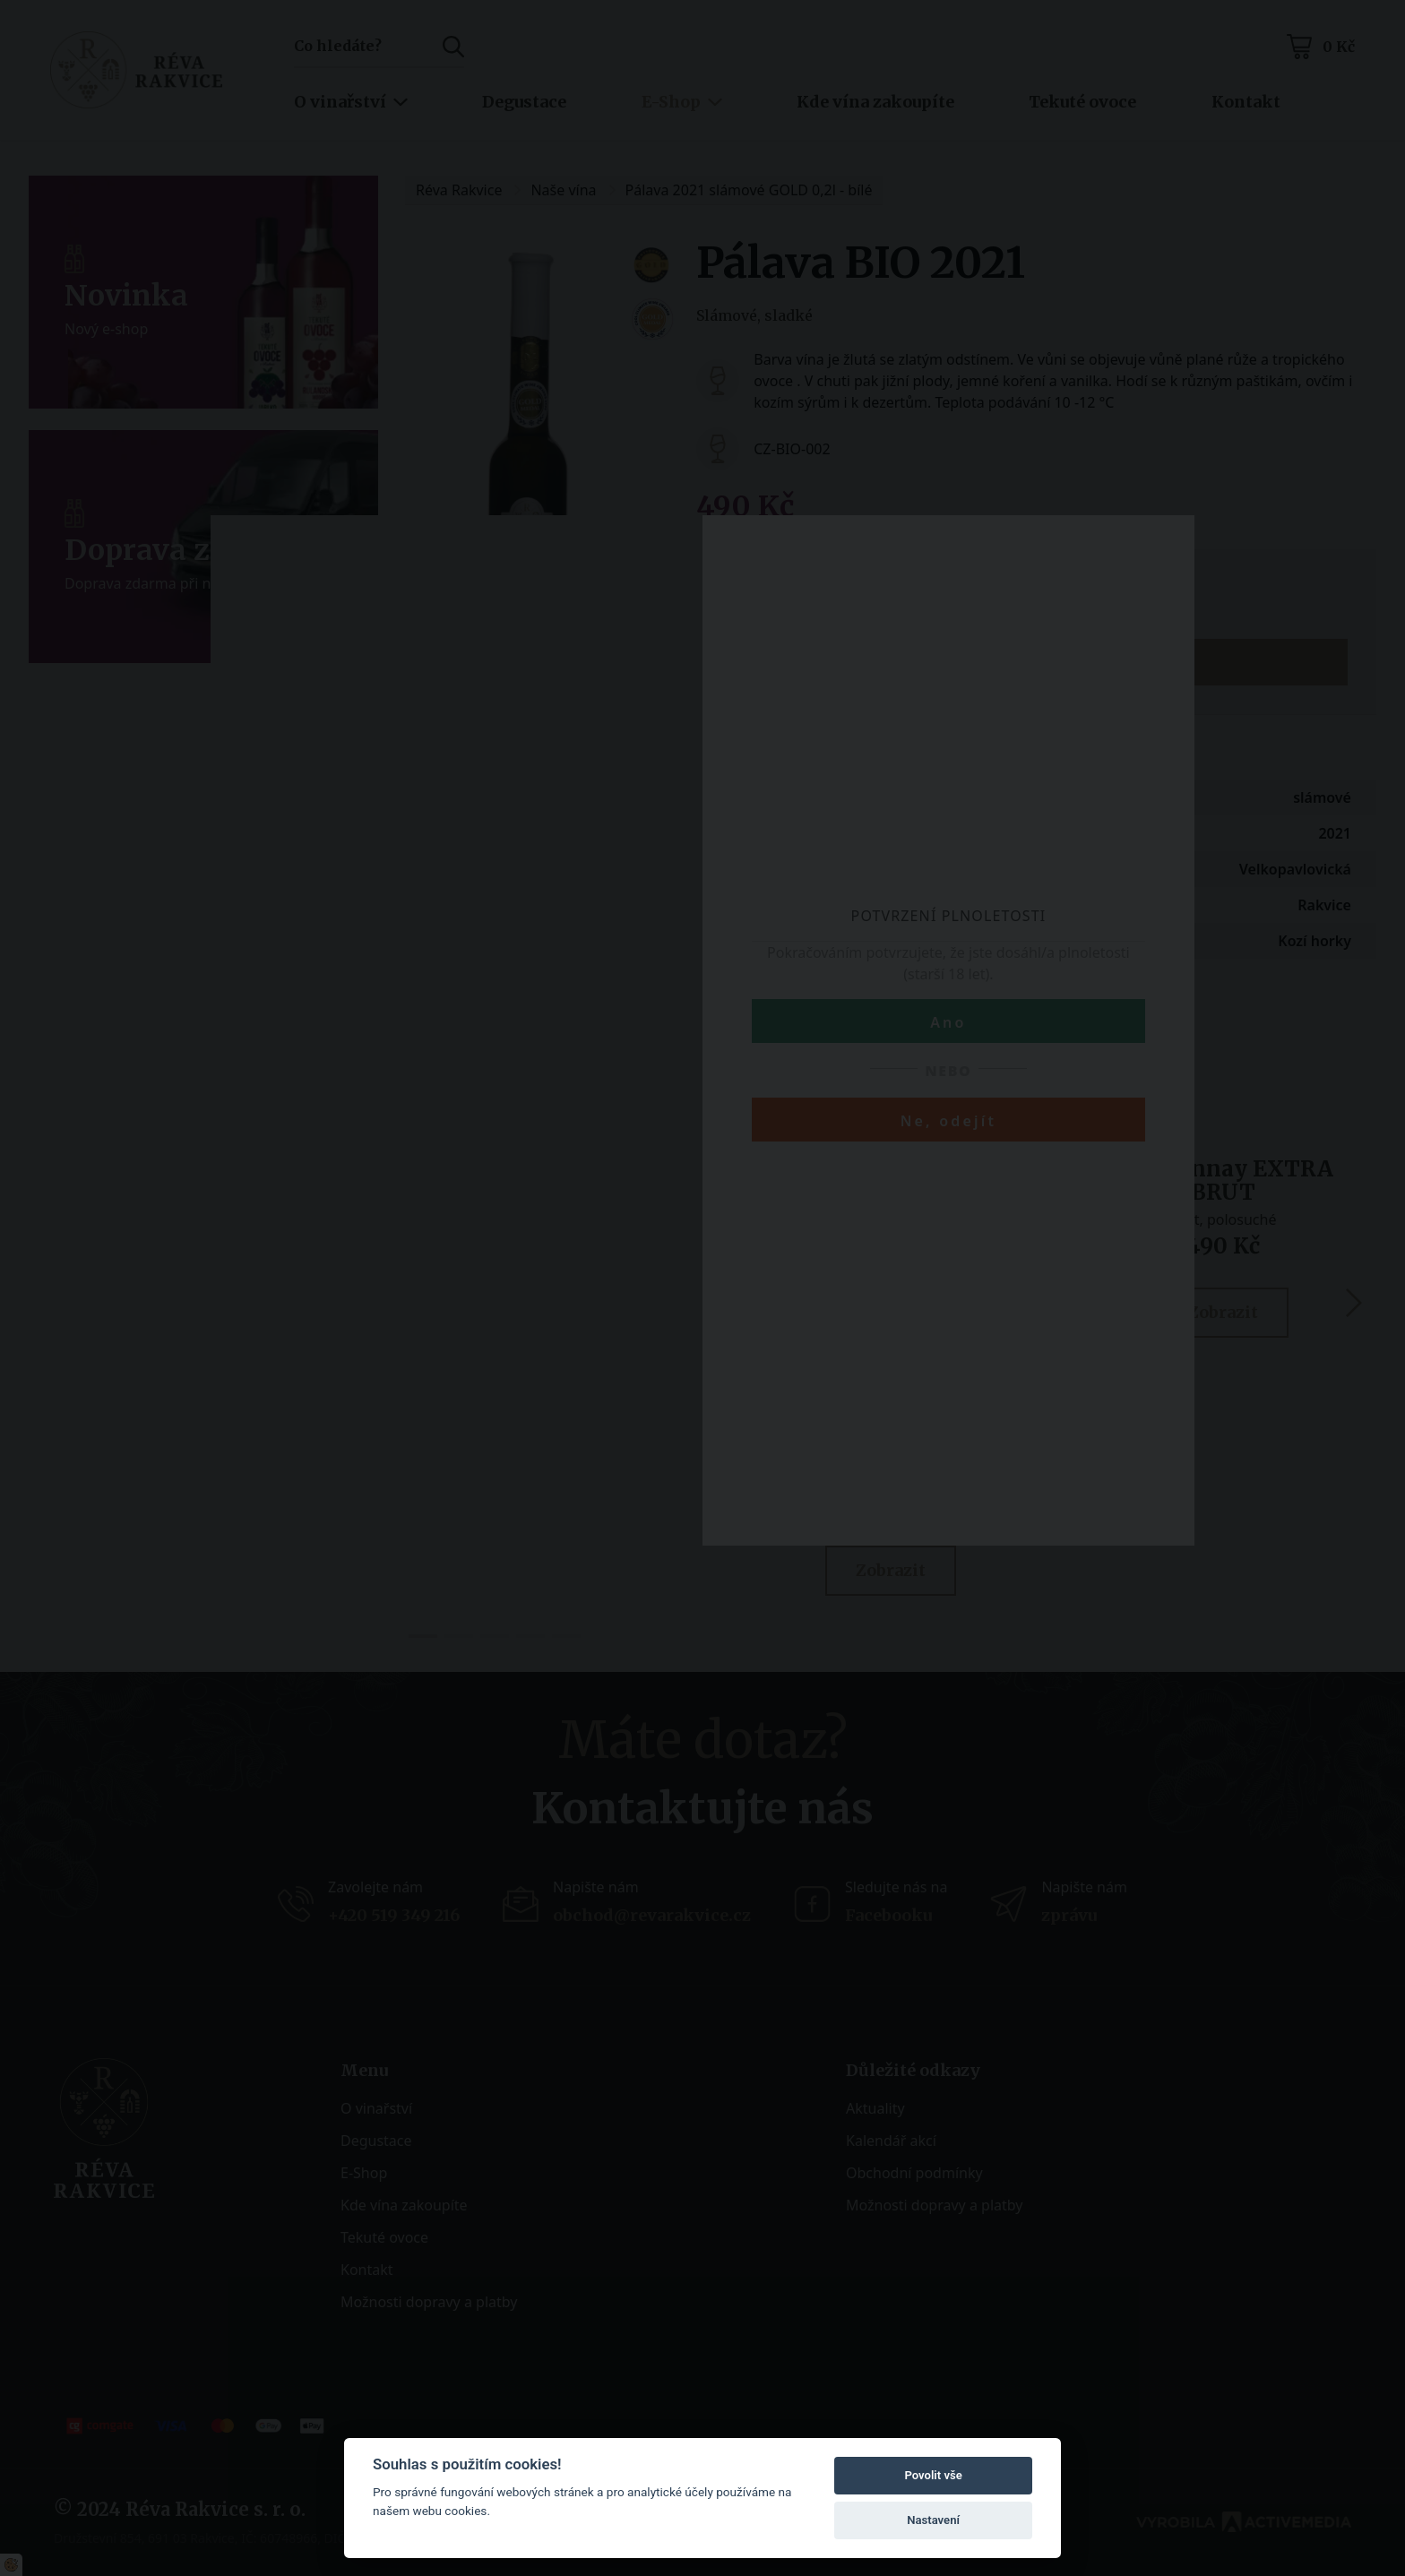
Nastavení (933, 2520)
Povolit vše (932, 2475)
